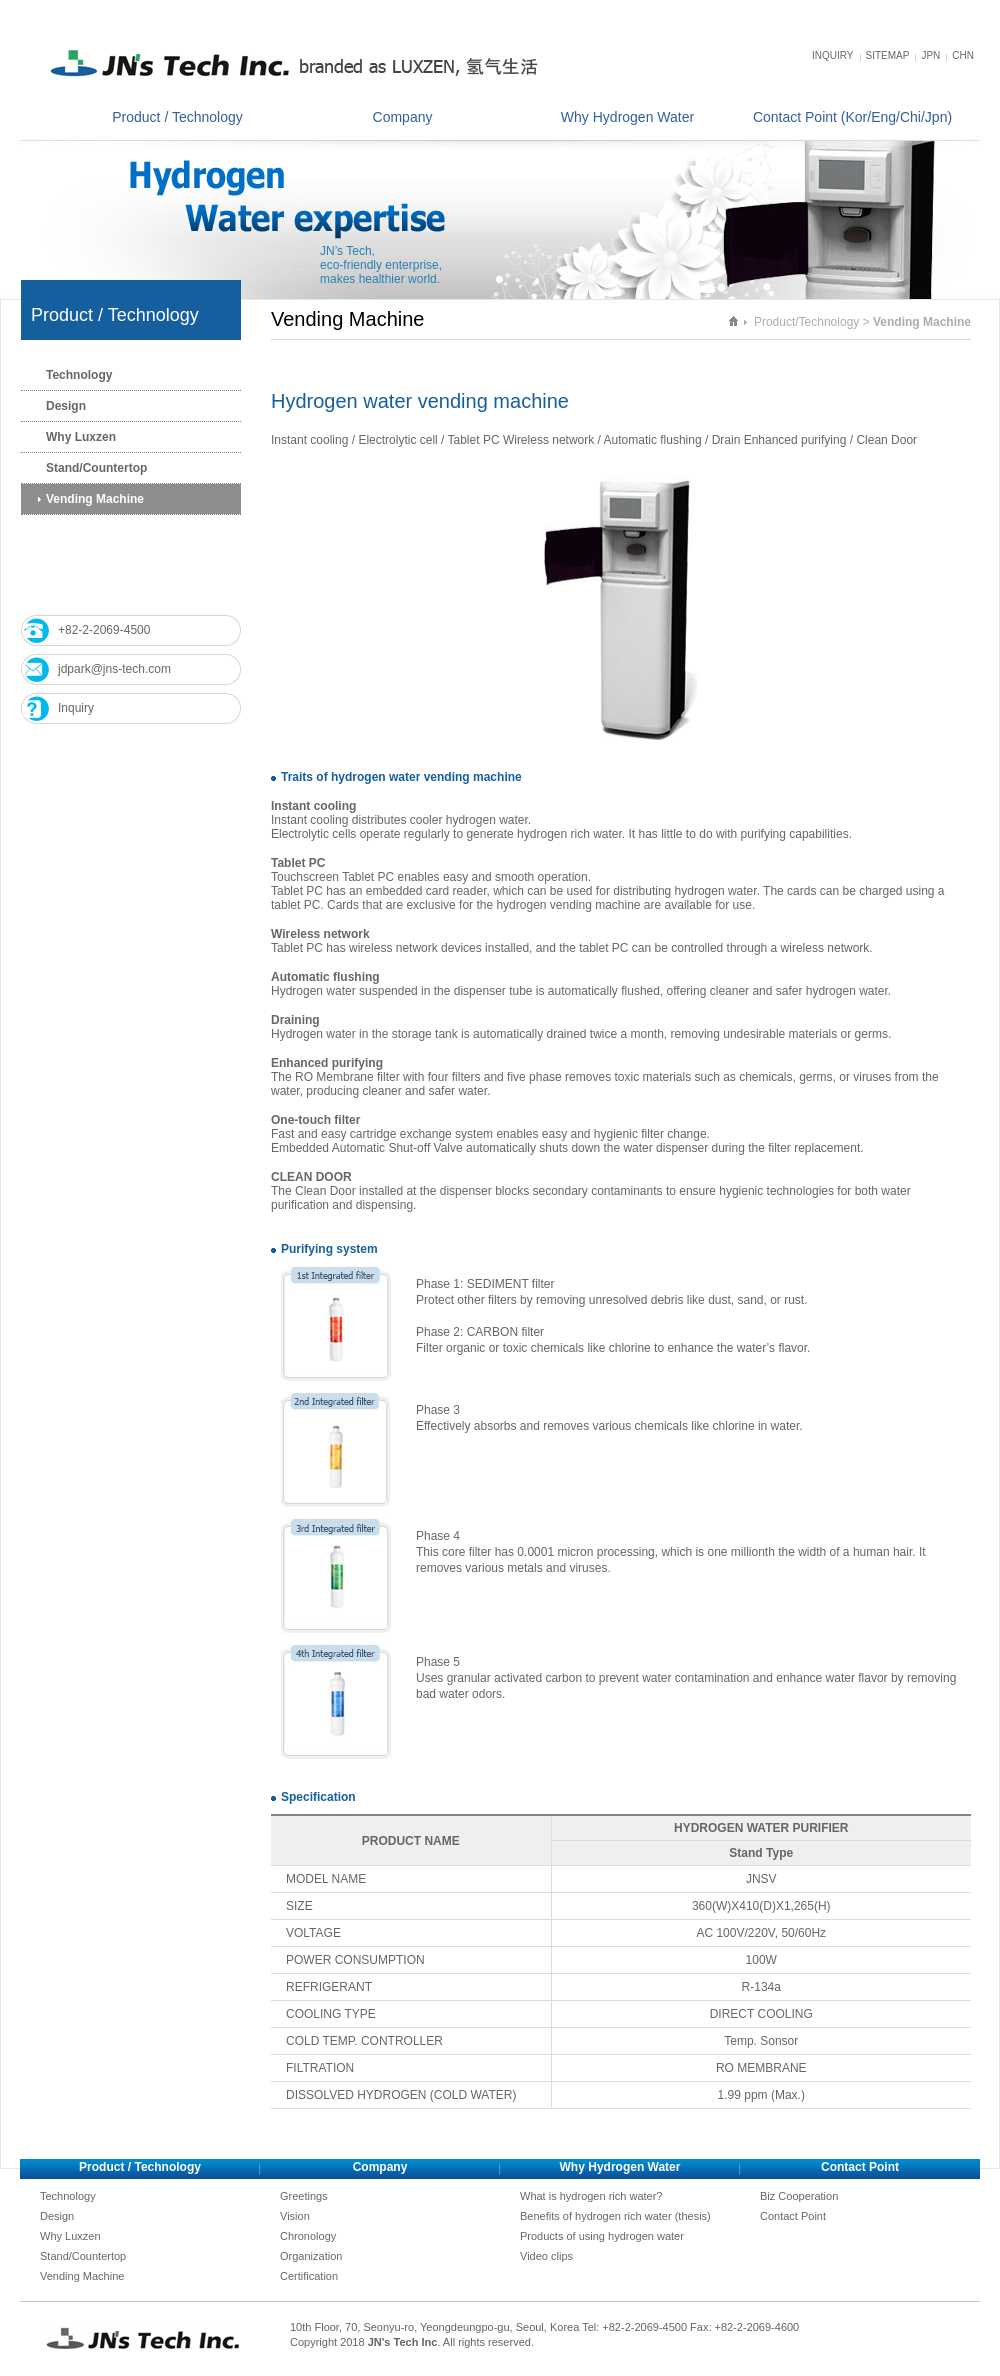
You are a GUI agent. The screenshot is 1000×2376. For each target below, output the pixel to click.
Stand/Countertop (96, 468)
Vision (295, 2216)
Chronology (308, 2236)
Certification (309, 2276)
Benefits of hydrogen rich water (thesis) (615, 2216)
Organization (311, 2256)
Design (66, 406)
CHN (963, 55)
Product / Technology (177, 117)
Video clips (546, 2256)
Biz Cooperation (799, 2196)
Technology (79, 375)
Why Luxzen (81, 437)
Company (403, 117)
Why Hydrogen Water (627, 117)
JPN (930, 55)
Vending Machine (95, 499)
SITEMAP (888, 55)
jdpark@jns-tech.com (114, 669)
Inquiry (76, 708)
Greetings (304, 2196)
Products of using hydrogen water (602, 2236)
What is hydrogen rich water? (591, 2196)
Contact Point (793, 2216)
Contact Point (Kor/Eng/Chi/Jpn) (852, 117)
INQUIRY (833, 55)
